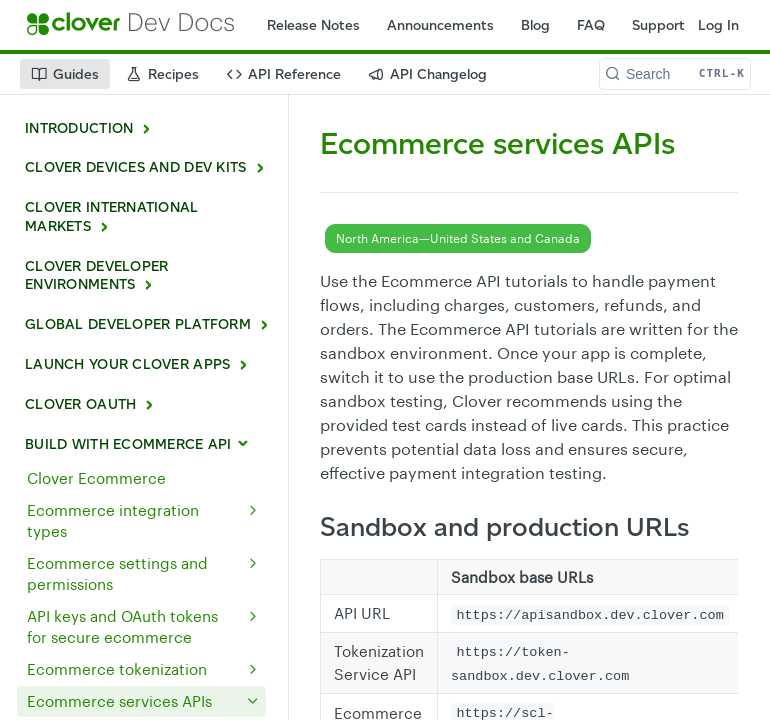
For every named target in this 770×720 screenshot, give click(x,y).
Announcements (440, 25)
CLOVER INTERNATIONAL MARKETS (112, 217)
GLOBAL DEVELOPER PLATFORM (138, 324)
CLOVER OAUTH (80, 404)
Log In (718, 25)
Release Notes (313, 25)
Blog (535, 25)
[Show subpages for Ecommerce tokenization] (253, 669)
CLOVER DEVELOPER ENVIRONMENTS (96, 276)
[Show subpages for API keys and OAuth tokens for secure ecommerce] (253, 616)
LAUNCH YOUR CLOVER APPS (127, 364)
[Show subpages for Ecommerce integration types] (253, 510)
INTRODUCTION (79, 128)
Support (658, 25)
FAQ (591, 25)
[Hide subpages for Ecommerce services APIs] (253, 701)
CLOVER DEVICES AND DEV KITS (136, 167)
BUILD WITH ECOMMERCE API (128, 444)
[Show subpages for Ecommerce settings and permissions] (253, 563)
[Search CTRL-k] (675, 74)
